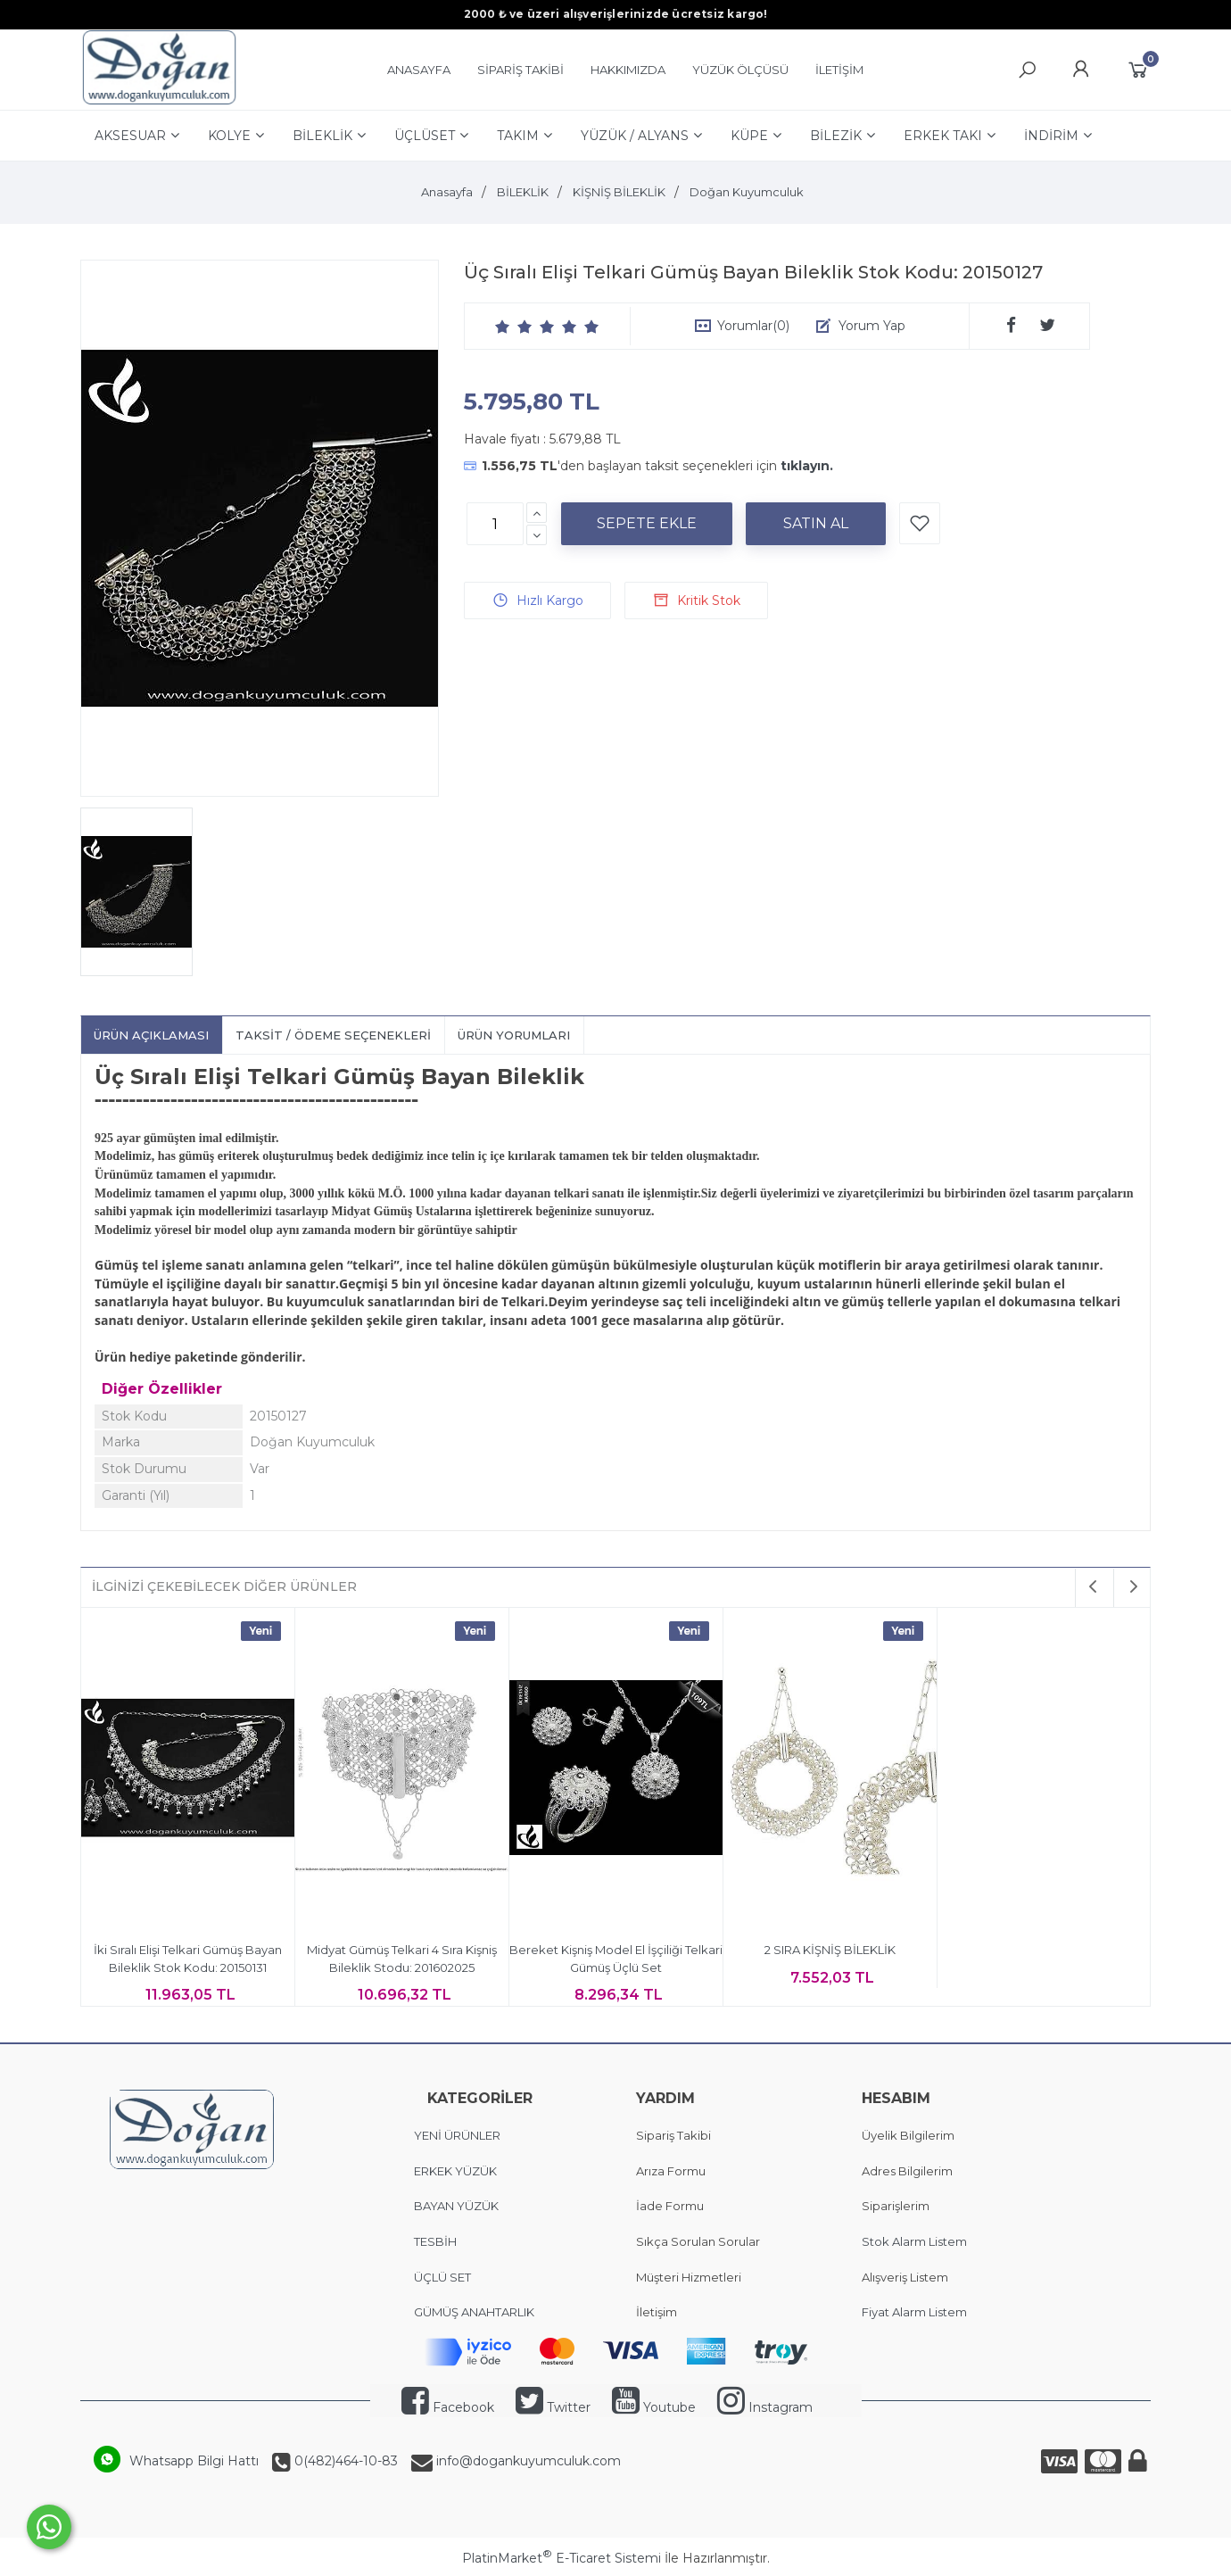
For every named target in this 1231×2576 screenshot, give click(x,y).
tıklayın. (807, 466)
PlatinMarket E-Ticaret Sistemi (561, 2558)
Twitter (553, 2407)
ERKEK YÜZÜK (457, 2171)
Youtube (654, 2407)
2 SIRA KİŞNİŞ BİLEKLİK (830, 1949)
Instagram (765, 2407)
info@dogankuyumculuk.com (527, 2461)
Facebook (447, 2407)
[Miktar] (495, 523)
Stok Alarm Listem (914, 2241)
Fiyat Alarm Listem (914, 2312)
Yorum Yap (872, 326)
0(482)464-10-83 (344, 2461)
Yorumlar (753, 326)
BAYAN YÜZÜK (456, 2206)
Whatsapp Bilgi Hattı (194, 2461)
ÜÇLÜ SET (444, 2277)
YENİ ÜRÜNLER (457, 2135)
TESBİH (435, 2241)
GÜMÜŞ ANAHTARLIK (474, 2312)
